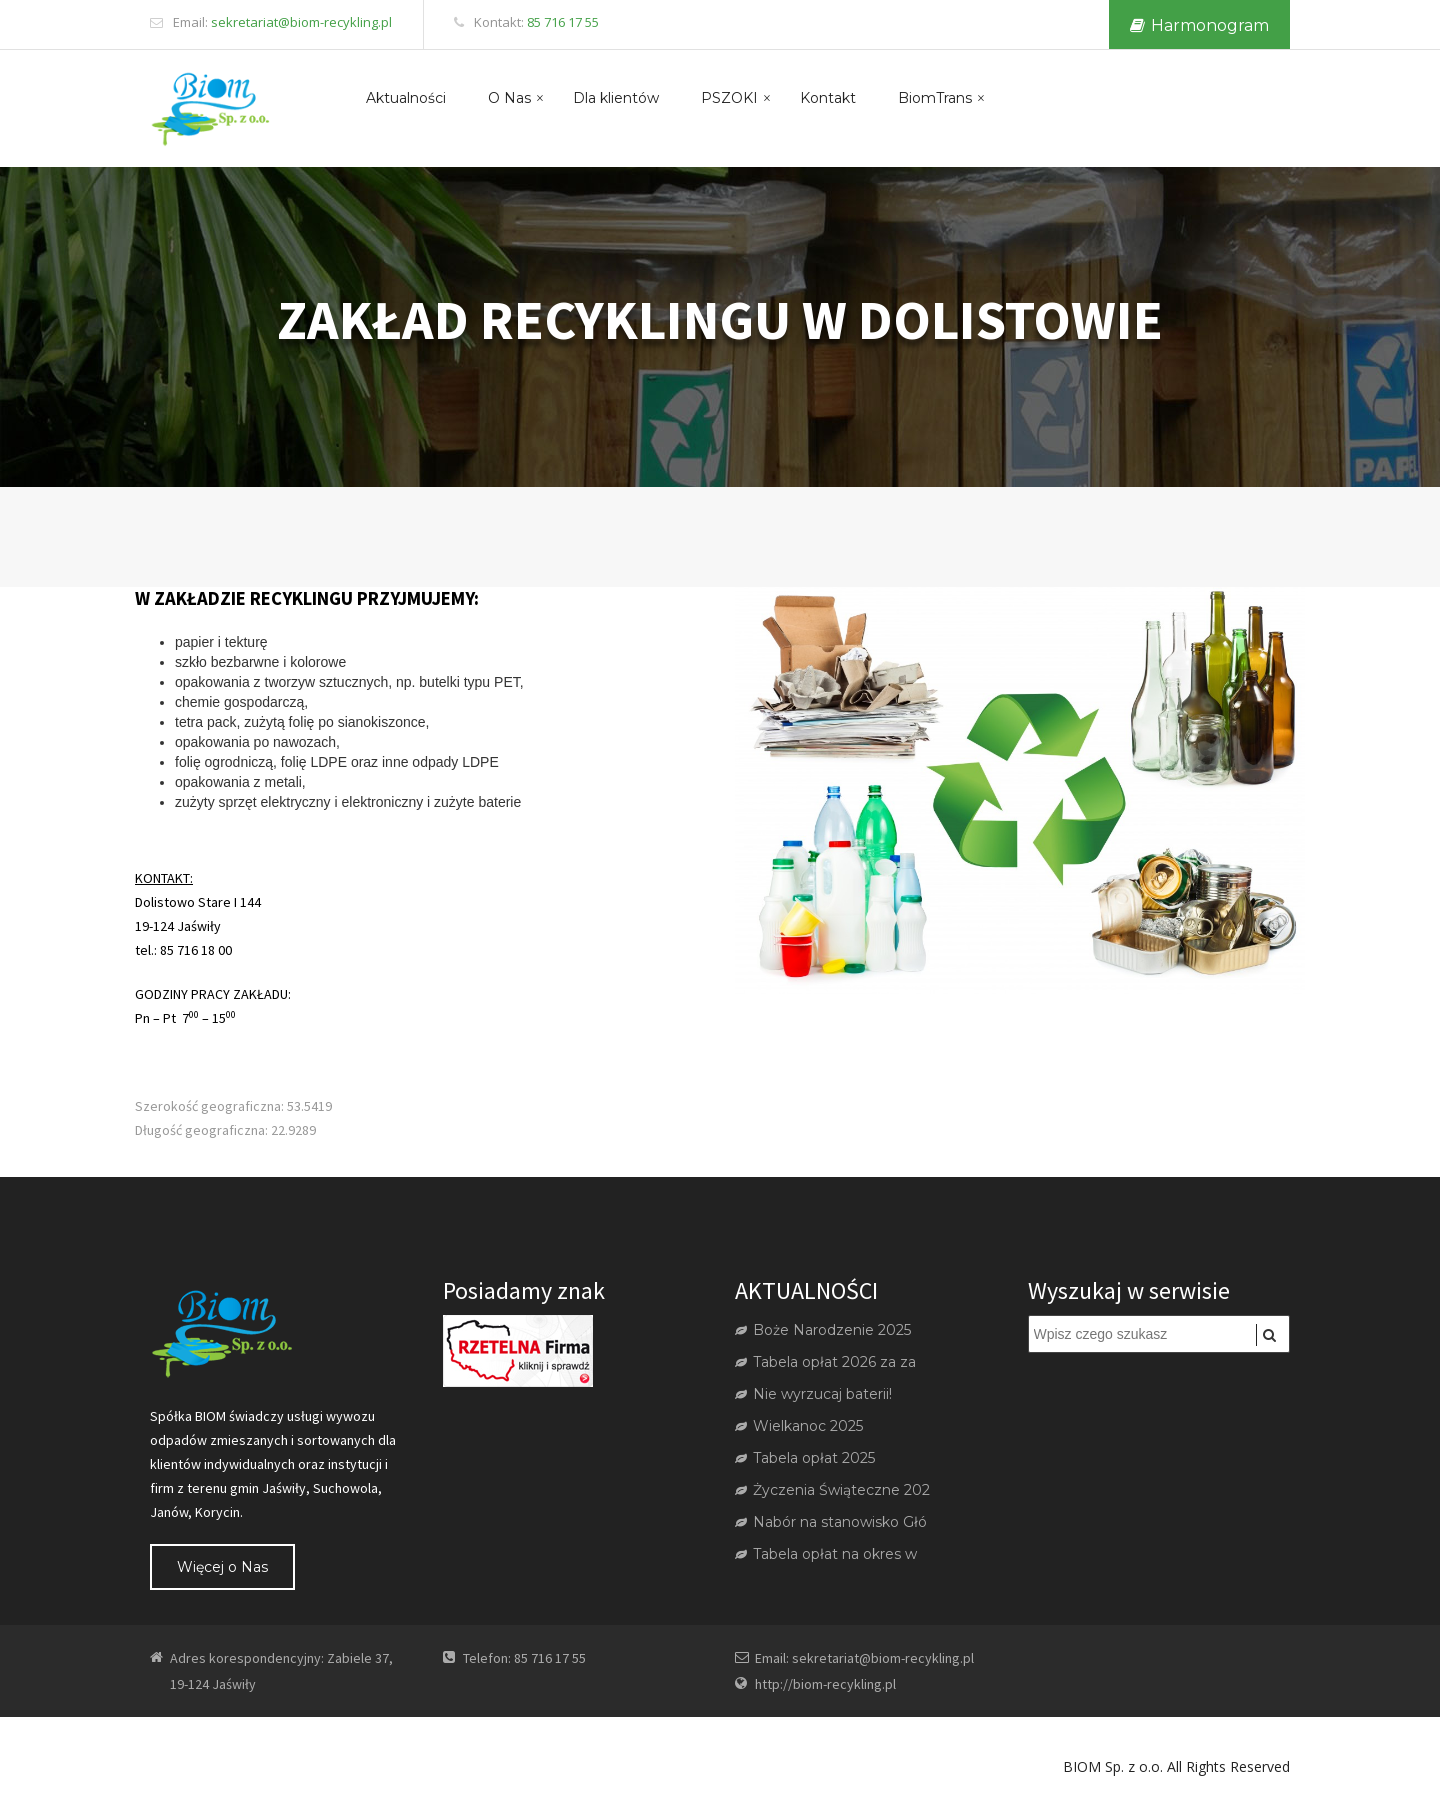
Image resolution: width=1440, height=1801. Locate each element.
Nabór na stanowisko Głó (831, 1522)
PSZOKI (729, 98)
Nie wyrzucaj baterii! (813, 1394)
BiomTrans (935, 98)
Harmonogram (1199, 25)
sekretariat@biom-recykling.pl (301, 22)
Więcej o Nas (222, 1567)
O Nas (509, 98)
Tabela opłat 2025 (805, 1458)
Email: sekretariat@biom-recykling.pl (864, 1658)
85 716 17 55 (563, 22)
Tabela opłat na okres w (826, 1554)
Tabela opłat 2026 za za (825, 1362)
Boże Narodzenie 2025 (823, 1330)
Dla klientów (616, 98)
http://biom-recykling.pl (825, 1684)
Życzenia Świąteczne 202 (832, 1490)
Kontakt (828, 98)
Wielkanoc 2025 (799, 1426)
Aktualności (406, 98)
